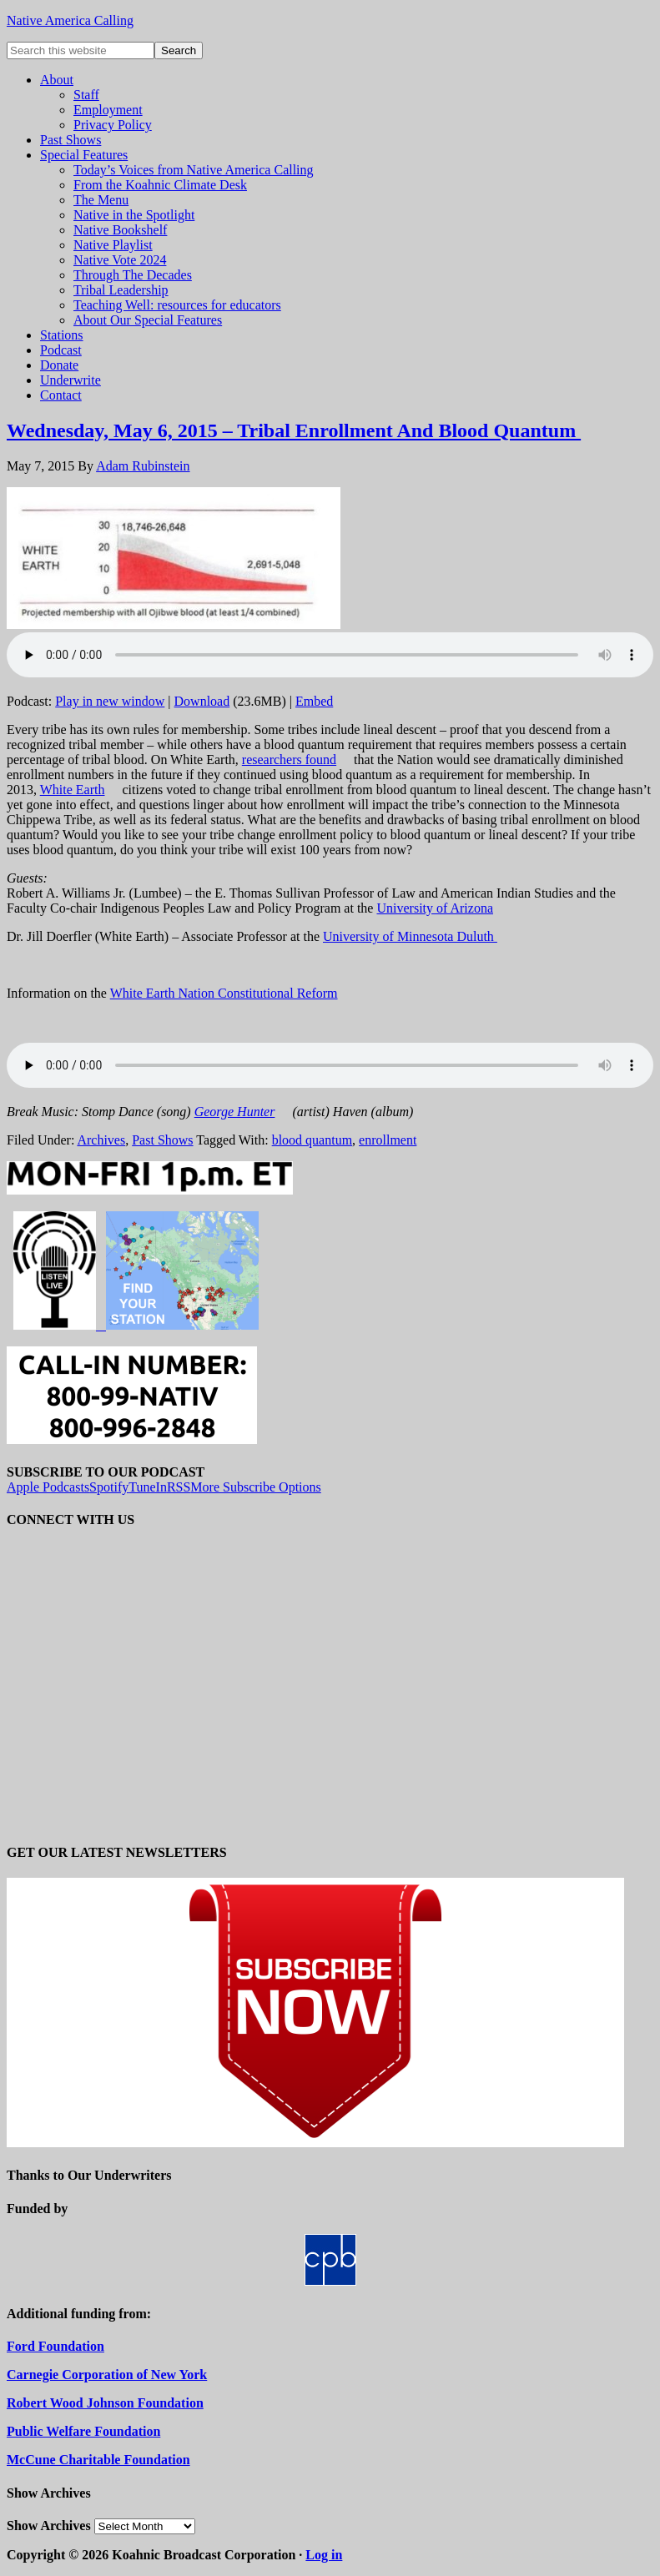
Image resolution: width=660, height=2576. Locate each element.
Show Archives (49, 2525)
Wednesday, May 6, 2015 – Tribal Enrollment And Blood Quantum (294, 430)
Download (202, 701)
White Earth (72, 789)
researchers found (289, 759)
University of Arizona (434, 908)
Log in (323, 2555)
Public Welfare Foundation (83, 2431)
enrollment (387, 1140)
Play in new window (109, 701)
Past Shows (162, 1140)
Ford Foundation (55, 2346)
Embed (314, 701)
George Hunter (234, 1111)
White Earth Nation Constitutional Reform (224, 993)
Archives (101, 1140)
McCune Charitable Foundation (98, 2460)
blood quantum (312, 1140)
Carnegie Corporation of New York (107, 2374)
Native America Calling (70, 20)
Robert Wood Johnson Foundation (105, 2403)
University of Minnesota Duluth (410, 936)
